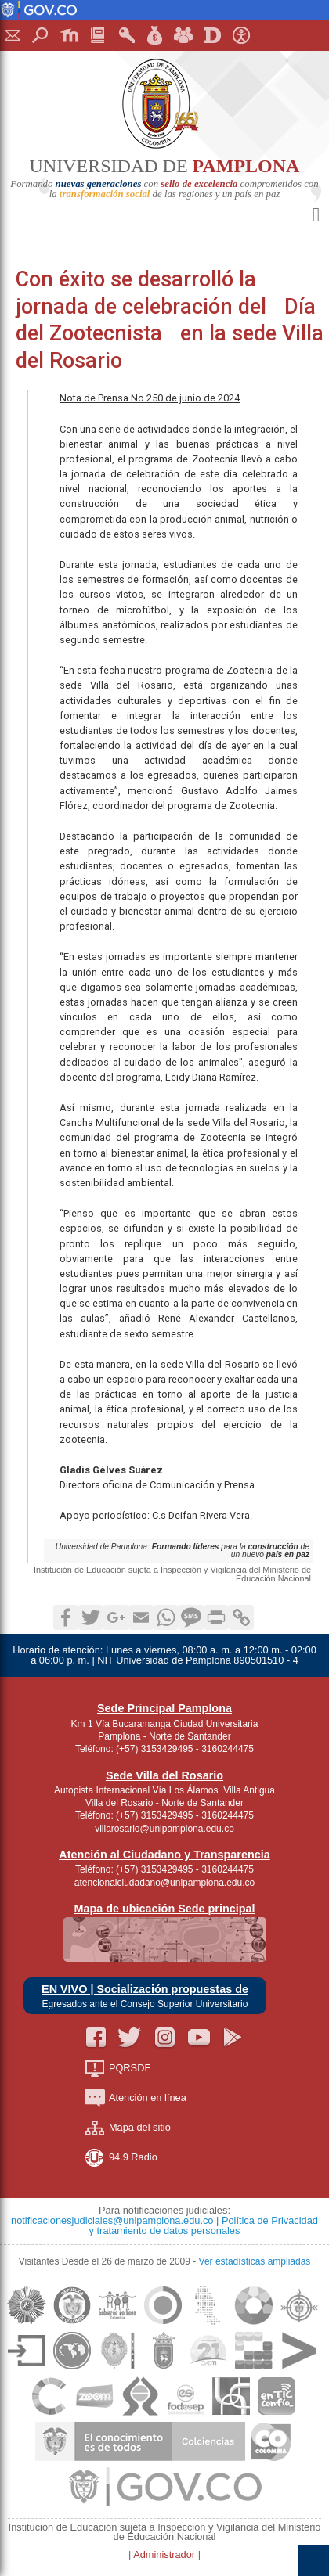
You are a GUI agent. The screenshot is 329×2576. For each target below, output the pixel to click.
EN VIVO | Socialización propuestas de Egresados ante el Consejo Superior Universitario (145, 1996)
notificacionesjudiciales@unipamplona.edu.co (112, 2220)
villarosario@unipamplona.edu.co (164, 1828)
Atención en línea (135, 2098)
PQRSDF (117, 2069)
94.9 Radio (121, 2158)
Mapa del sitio (128, 2128)
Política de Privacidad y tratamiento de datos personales (203, 2225)
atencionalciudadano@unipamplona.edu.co (164, 1882)
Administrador (165, 2554)
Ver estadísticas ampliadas (255, 2261)
